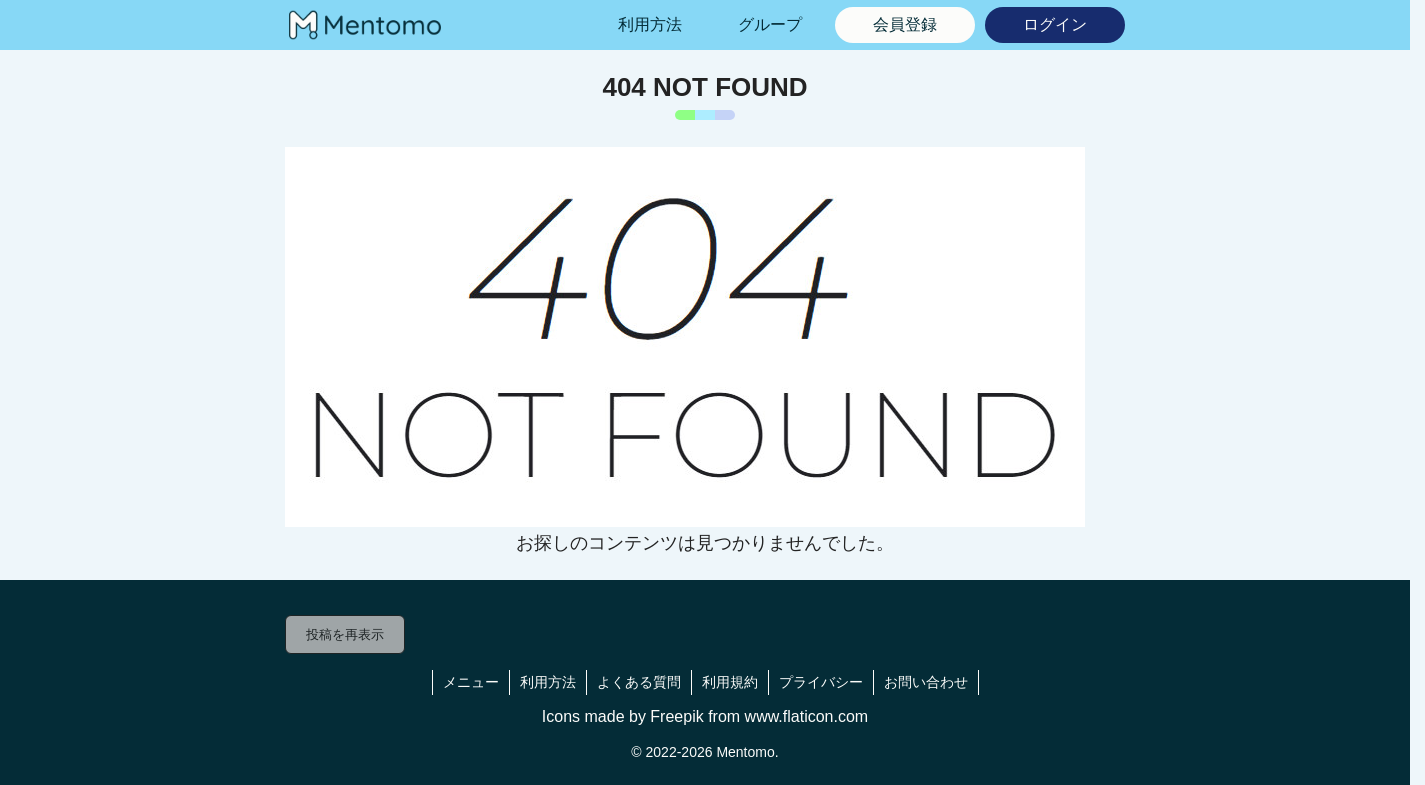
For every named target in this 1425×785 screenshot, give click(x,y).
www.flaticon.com (807, 716)
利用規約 (730, 682)
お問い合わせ (926, 682)
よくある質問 (639, 682)
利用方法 (548, 682)
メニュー (471, 682)
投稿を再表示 (345, 634)
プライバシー (821, 682)
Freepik (676, 716)
